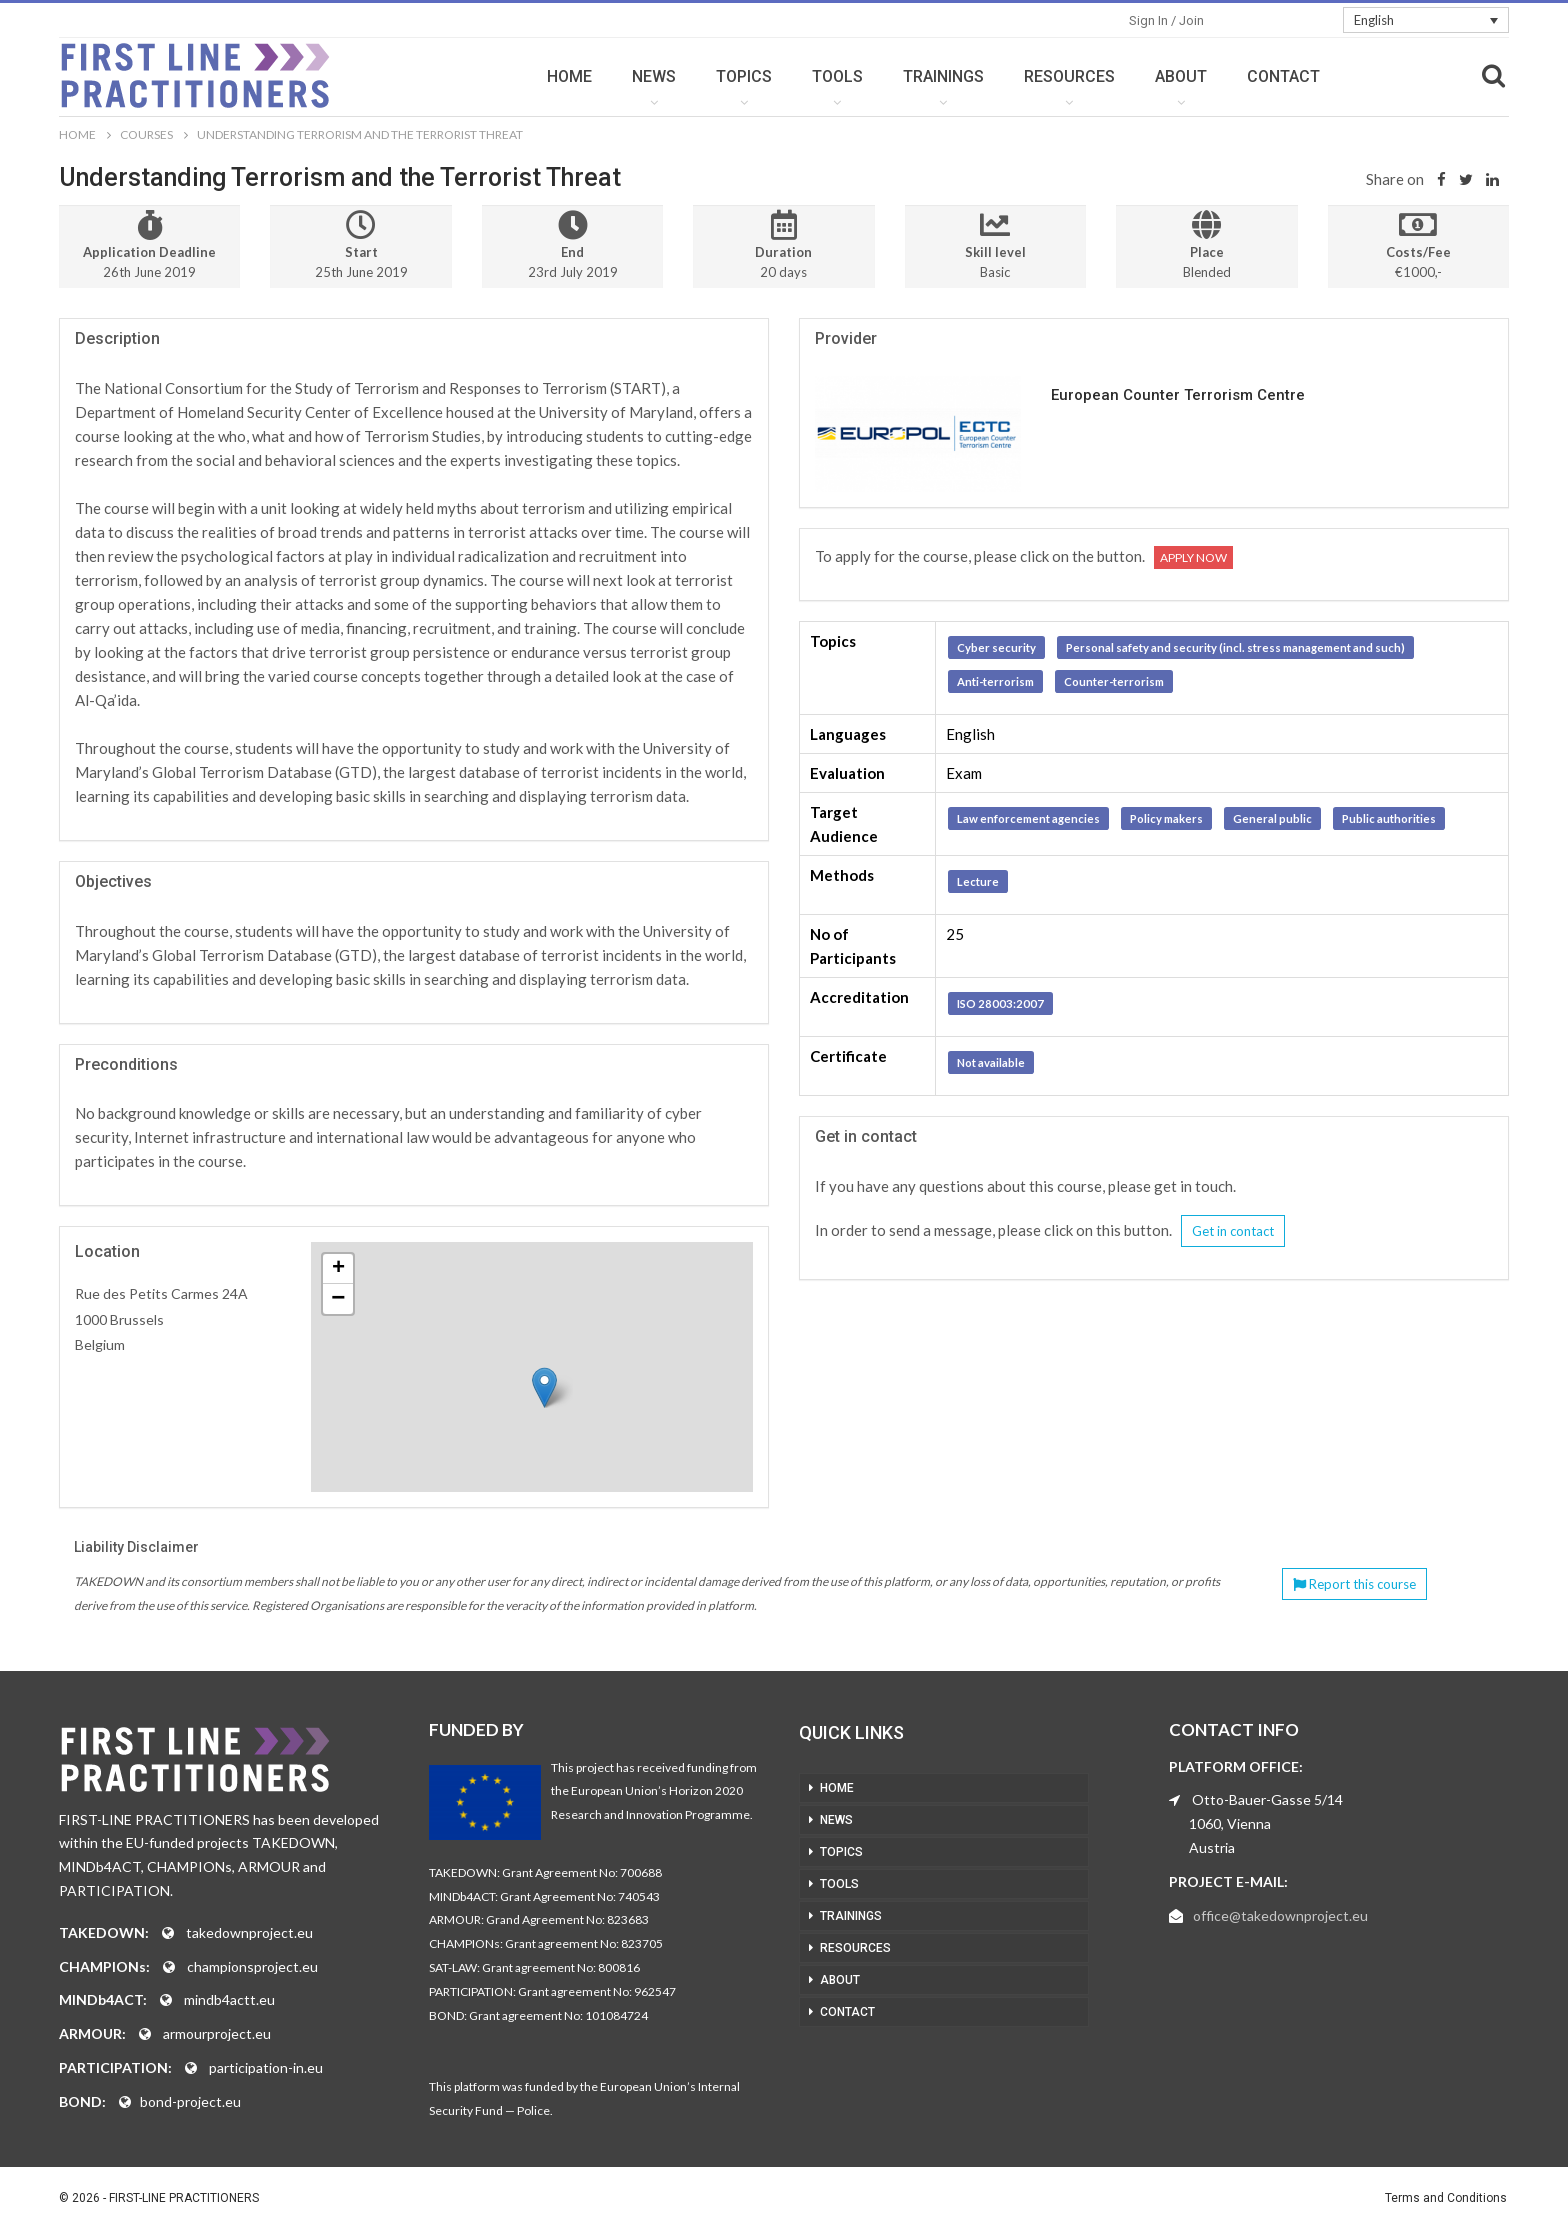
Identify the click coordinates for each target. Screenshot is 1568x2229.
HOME (569, 76)
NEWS (654, 76)
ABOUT (1181, 76)
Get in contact (1233, 1231)
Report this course (1354, 1584)
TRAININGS (943, 76)
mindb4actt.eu (229, 1999)
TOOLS (837, 76)
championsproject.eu (252, 1966)
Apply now (1193, 557)
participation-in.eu (266, 2067)
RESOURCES (1069, 76)
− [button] (338, 1299)
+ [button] (338, 1269)
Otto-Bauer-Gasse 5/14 (1267, 1799)
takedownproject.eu (249, 1932)
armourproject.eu (217, 2033)
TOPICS (744, 76)
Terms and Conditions (1446, 2198)
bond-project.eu (190, 2101)
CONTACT (1283, 76)
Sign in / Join (1166, 20)
